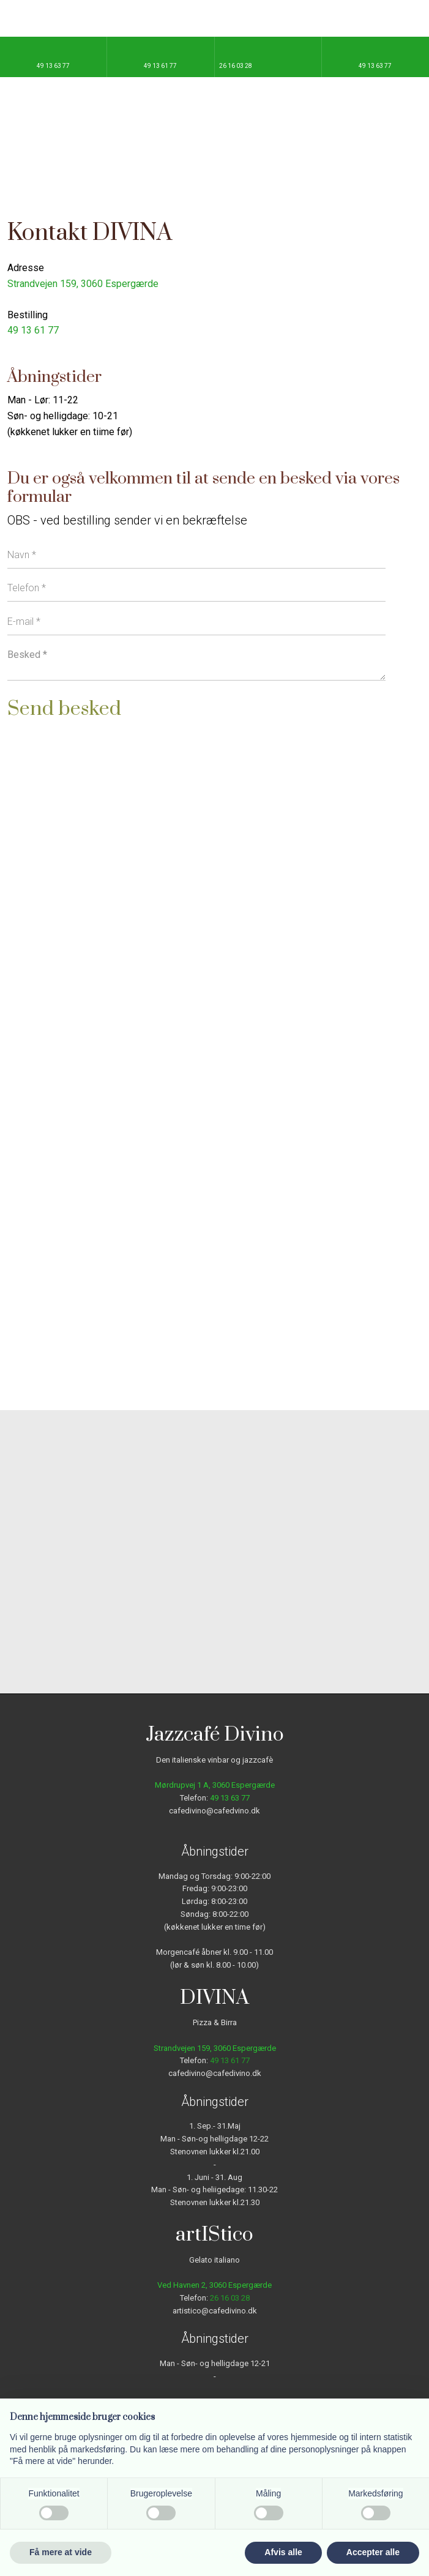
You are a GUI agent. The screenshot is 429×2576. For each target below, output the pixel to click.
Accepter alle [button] (373, 2552)
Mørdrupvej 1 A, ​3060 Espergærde (215, 1785)
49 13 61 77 (33, 330)
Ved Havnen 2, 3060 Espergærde (214, 2285)
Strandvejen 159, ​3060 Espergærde (83, 283)
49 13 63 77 (230, 1797)
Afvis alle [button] (283, 2552)
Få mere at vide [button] (60, 2552)
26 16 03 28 (230, 2297)
